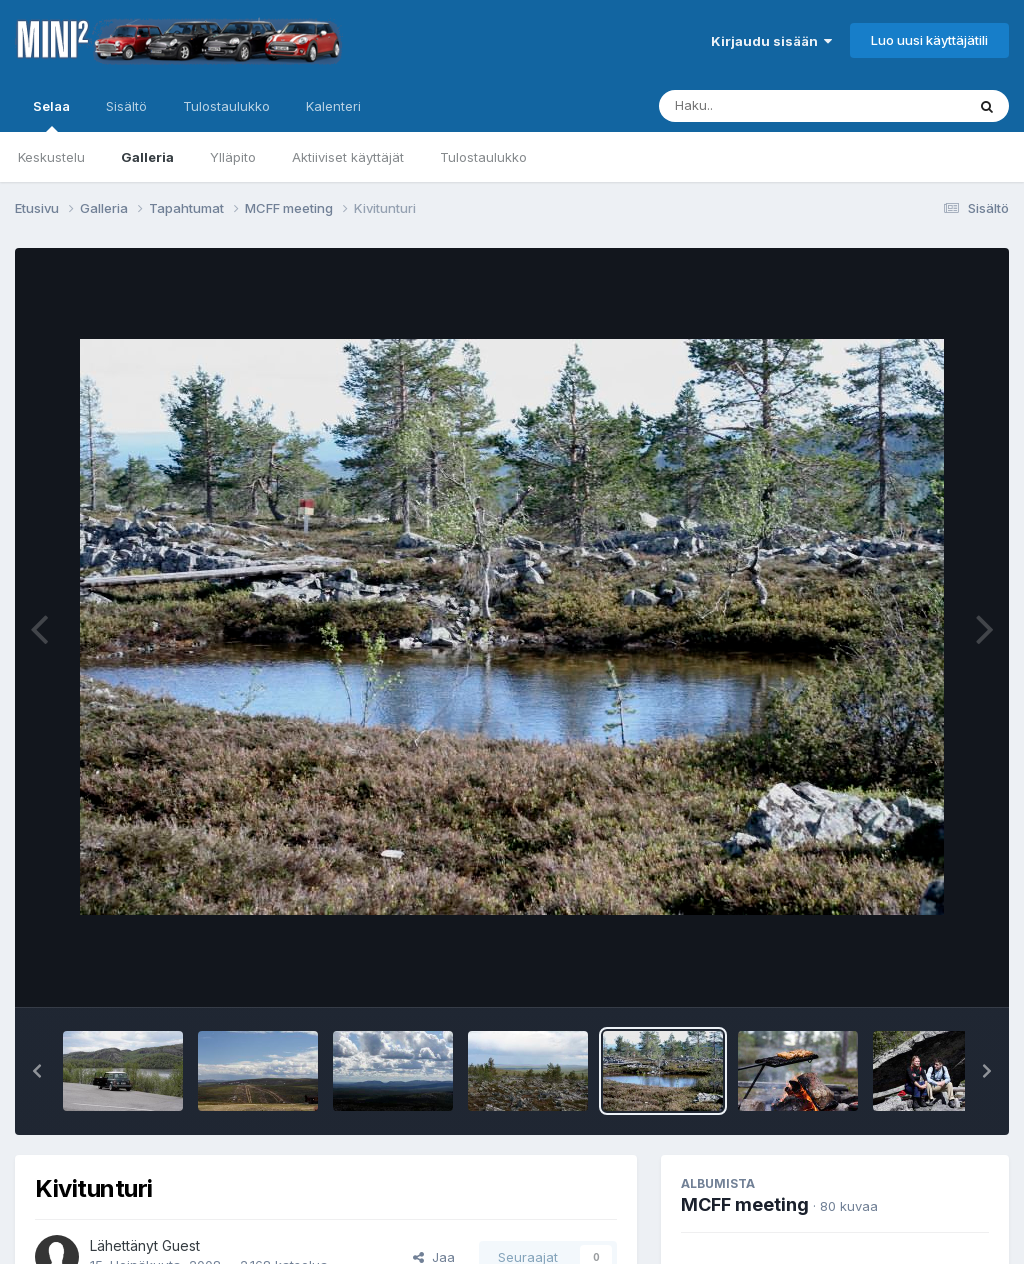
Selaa (51, 115)
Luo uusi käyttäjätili (929, 40)
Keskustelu (51, 157)
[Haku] (775, 106)
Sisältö (126, 106)
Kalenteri (333, 106)
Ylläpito (233, 157)
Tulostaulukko (483, 157)
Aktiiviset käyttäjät (348, 157)
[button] (37, 1071)
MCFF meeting (745, 1204)
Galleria (147, 157)
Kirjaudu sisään (771, 41)
